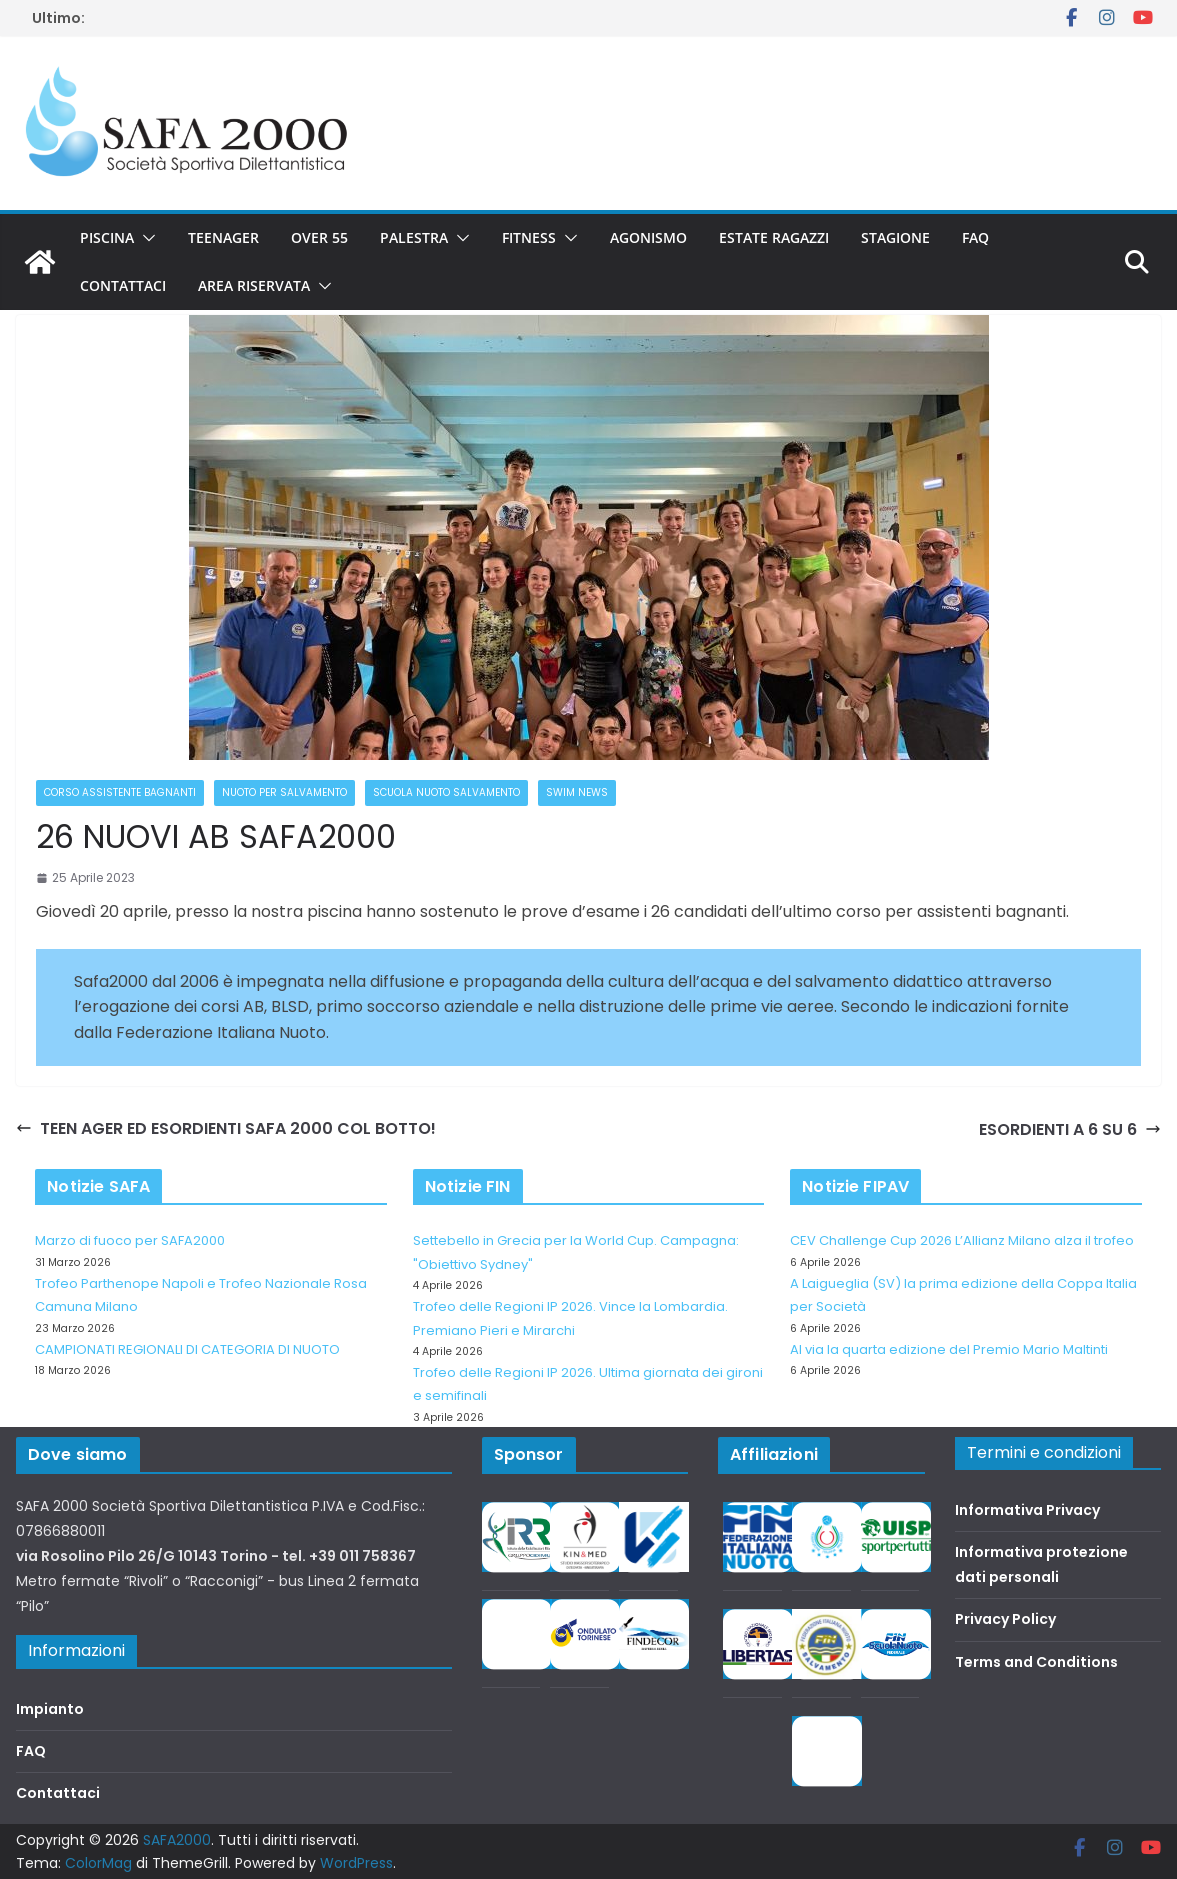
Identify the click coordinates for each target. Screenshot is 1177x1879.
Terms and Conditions (1036, 1662)
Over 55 (319, 237)
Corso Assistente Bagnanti (120, 792)
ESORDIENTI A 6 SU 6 (1070, 1129)
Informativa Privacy (1027, 1510)
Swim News (577, 792)
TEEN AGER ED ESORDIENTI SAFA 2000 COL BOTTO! (226, 1128)
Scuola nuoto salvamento (446, 792)
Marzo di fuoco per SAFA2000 (130, 1240)
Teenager (223, 237)
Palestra (414, 237)
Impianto (50, 1709)
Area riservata (254, 285)
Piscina (107, 237)
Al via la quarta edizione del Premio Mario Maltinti (949, 1349)
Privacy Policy (1005, 1619)
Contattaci (123, 285)
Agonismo (648, 237)
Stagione (895, 237)
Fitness (529, 237)
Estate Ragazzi (774, 237)
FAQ (975, 237)
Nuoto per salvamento (284, 792)
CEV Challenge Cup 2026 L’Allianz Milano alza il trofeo (962, 1240)
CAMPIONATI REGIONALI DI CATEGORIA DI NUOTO (187, 1349)
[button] (145, 238)
